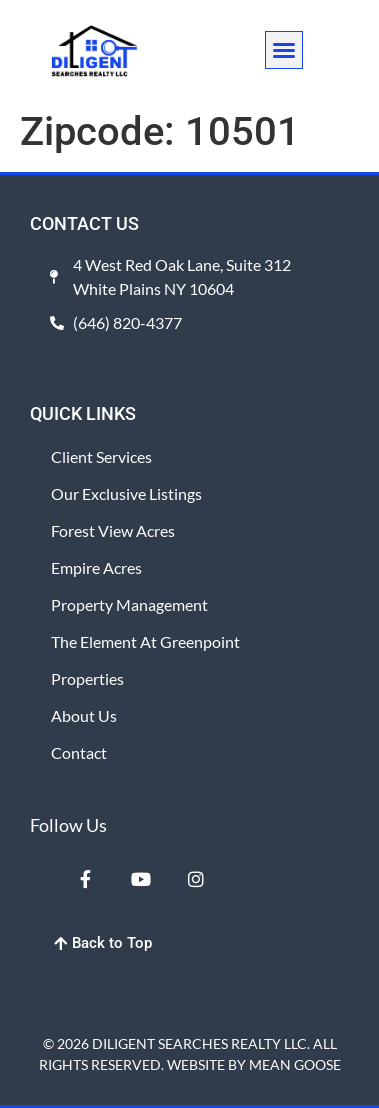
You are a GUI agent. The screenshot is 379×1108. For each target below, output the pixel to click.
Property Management (129, 604)
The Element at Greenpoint (145, 641)
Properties (87, 678)
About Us (84, 715)
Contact (79, 752)
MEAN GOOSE (295, 1064)
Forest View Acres (113, 530)
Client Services (101, 456)
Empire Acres (96, 567)
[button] (284, 50)
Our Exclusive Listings (126, 493)
